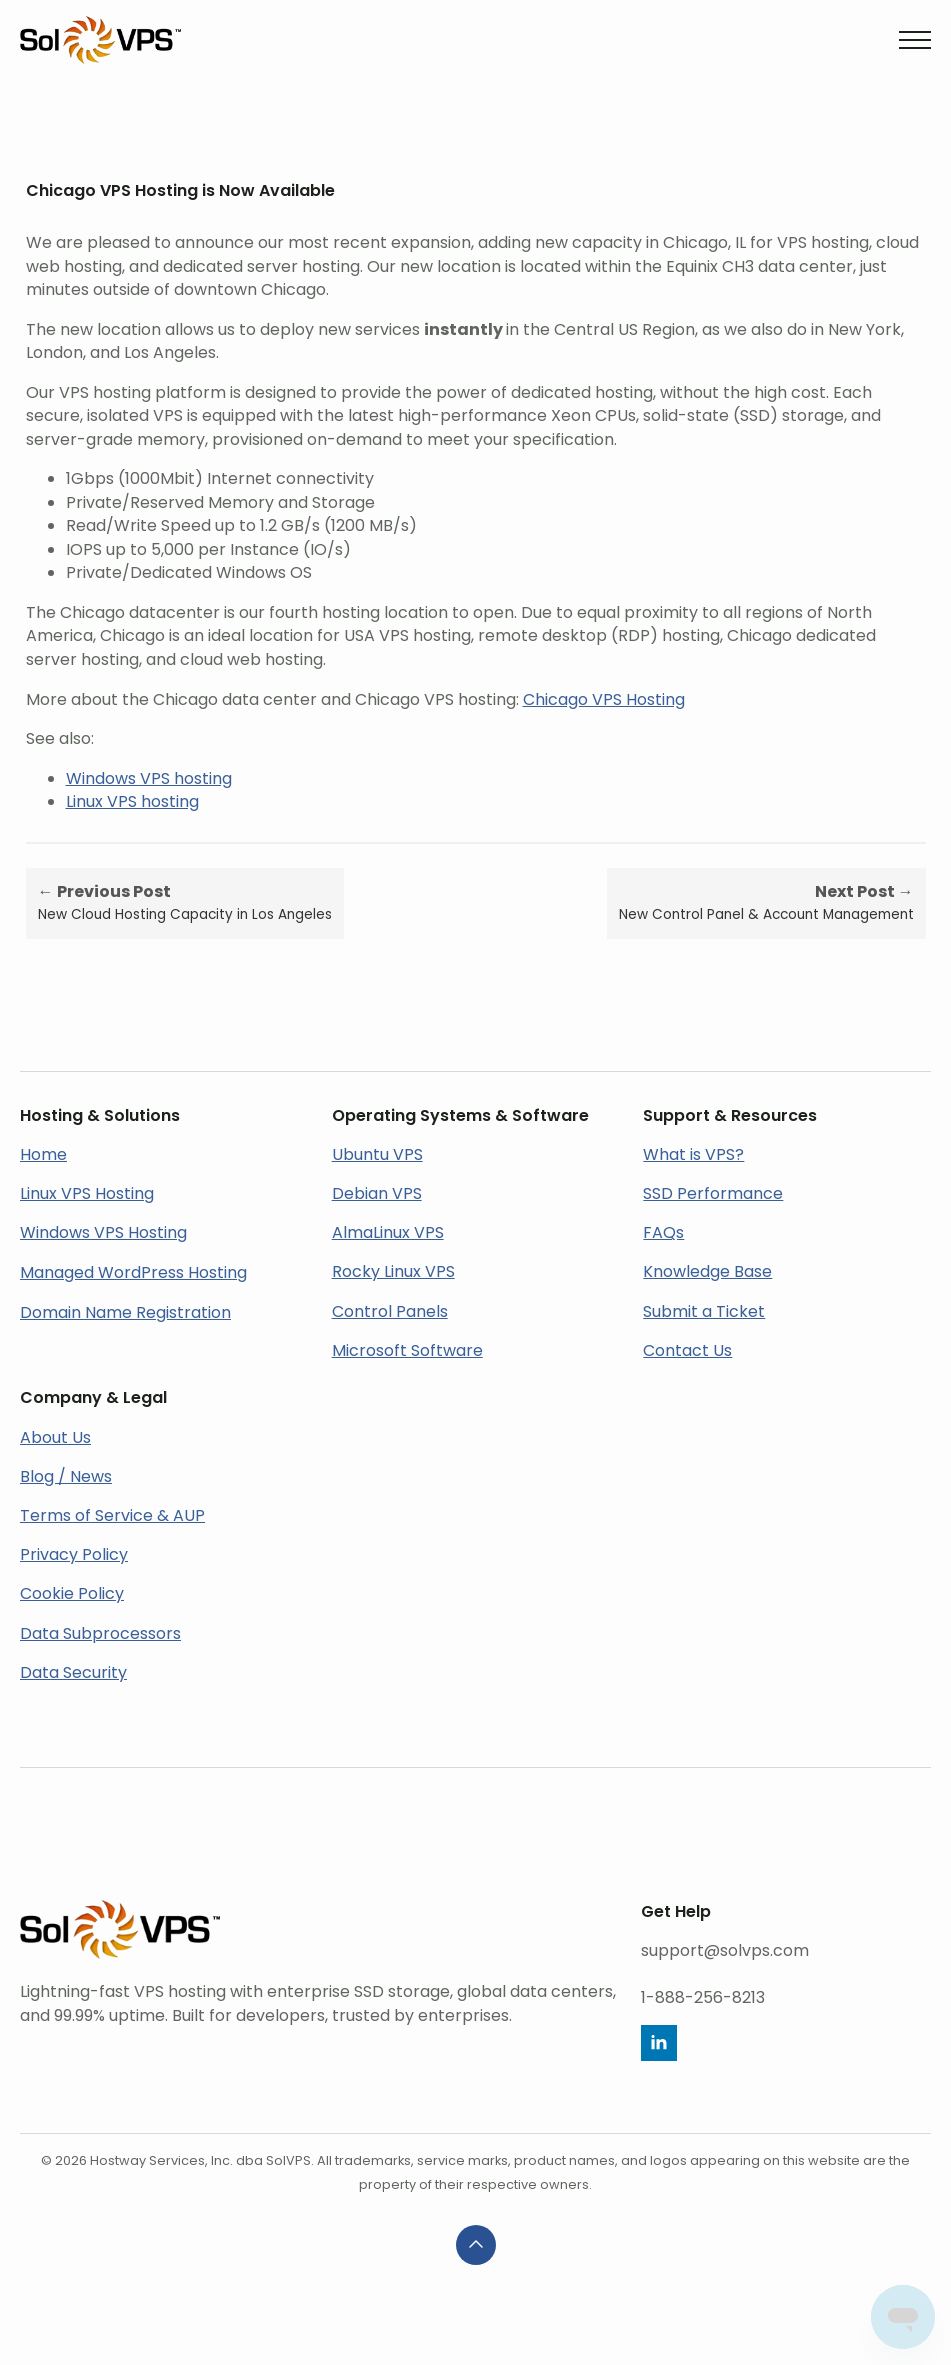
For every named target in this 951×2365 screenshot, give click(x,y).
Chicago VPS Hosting (604, 699)
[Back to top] (476, 2245)
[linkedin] (659, 2043)
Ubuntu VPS (377, 1154)
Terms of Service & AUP (112, 1515)
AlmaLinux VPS (388, 1232)
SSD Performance (713, 1193)
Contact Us (687, 1350)
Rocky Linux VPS (393, 1271)
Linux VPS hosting (132, 801)
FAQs (663, 1232)
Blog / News (66, 1476)
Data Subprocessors (100, 1633)
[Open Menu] (915, 40)
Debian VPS (377, 1193)
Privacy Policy (74, 1554)
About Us (55, 1437)
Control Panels (390, 1311)
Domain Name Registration (125, 1312)
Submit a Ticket (704, 1311)
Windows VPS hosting (149, 778)
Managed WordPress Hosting (133, 1272)
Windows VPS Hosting (103, 1232)
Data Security (73, 1672)
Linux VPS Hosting (87, 1193)
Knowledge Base (707, 1271)
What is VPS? (693, 1154)
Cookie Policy (72, 1593)
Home (43, 1154)
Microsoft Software (407, 1350)
